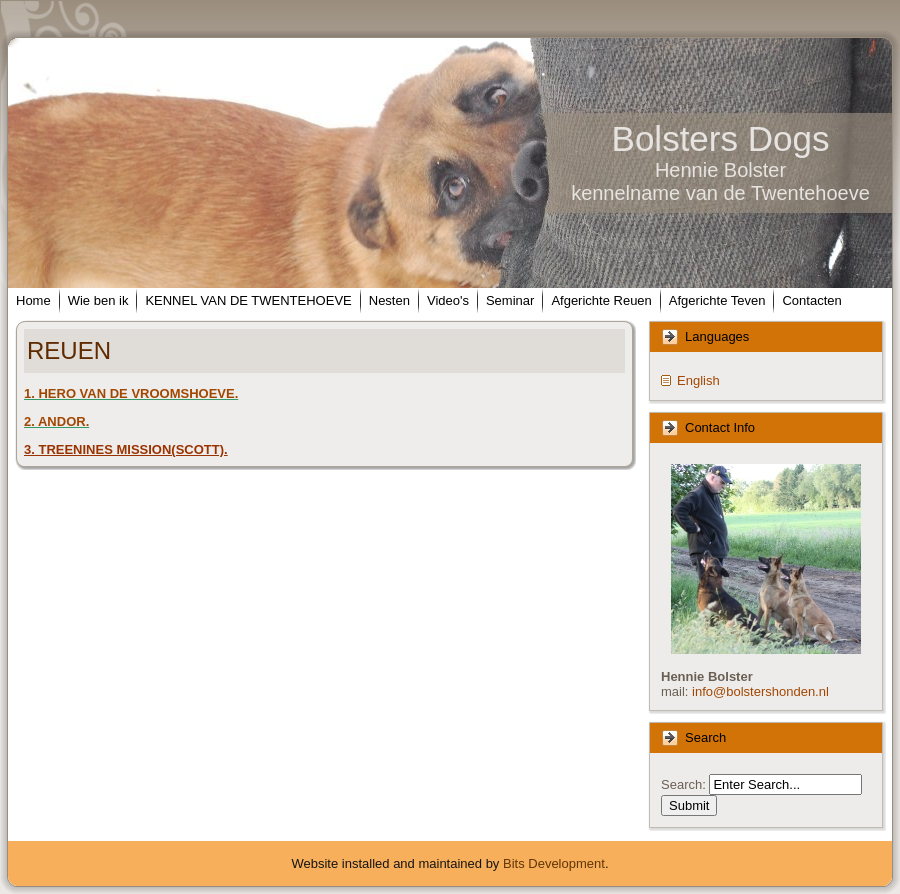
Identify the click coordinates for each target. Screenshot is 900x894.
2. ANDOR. (56, 421)
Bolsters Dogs (721, 138)
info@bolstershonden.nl (760, 691)
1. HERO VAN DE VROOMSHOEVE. (131, 393)
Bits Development (554, 863)
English (698, 380)
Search (681, 784)
